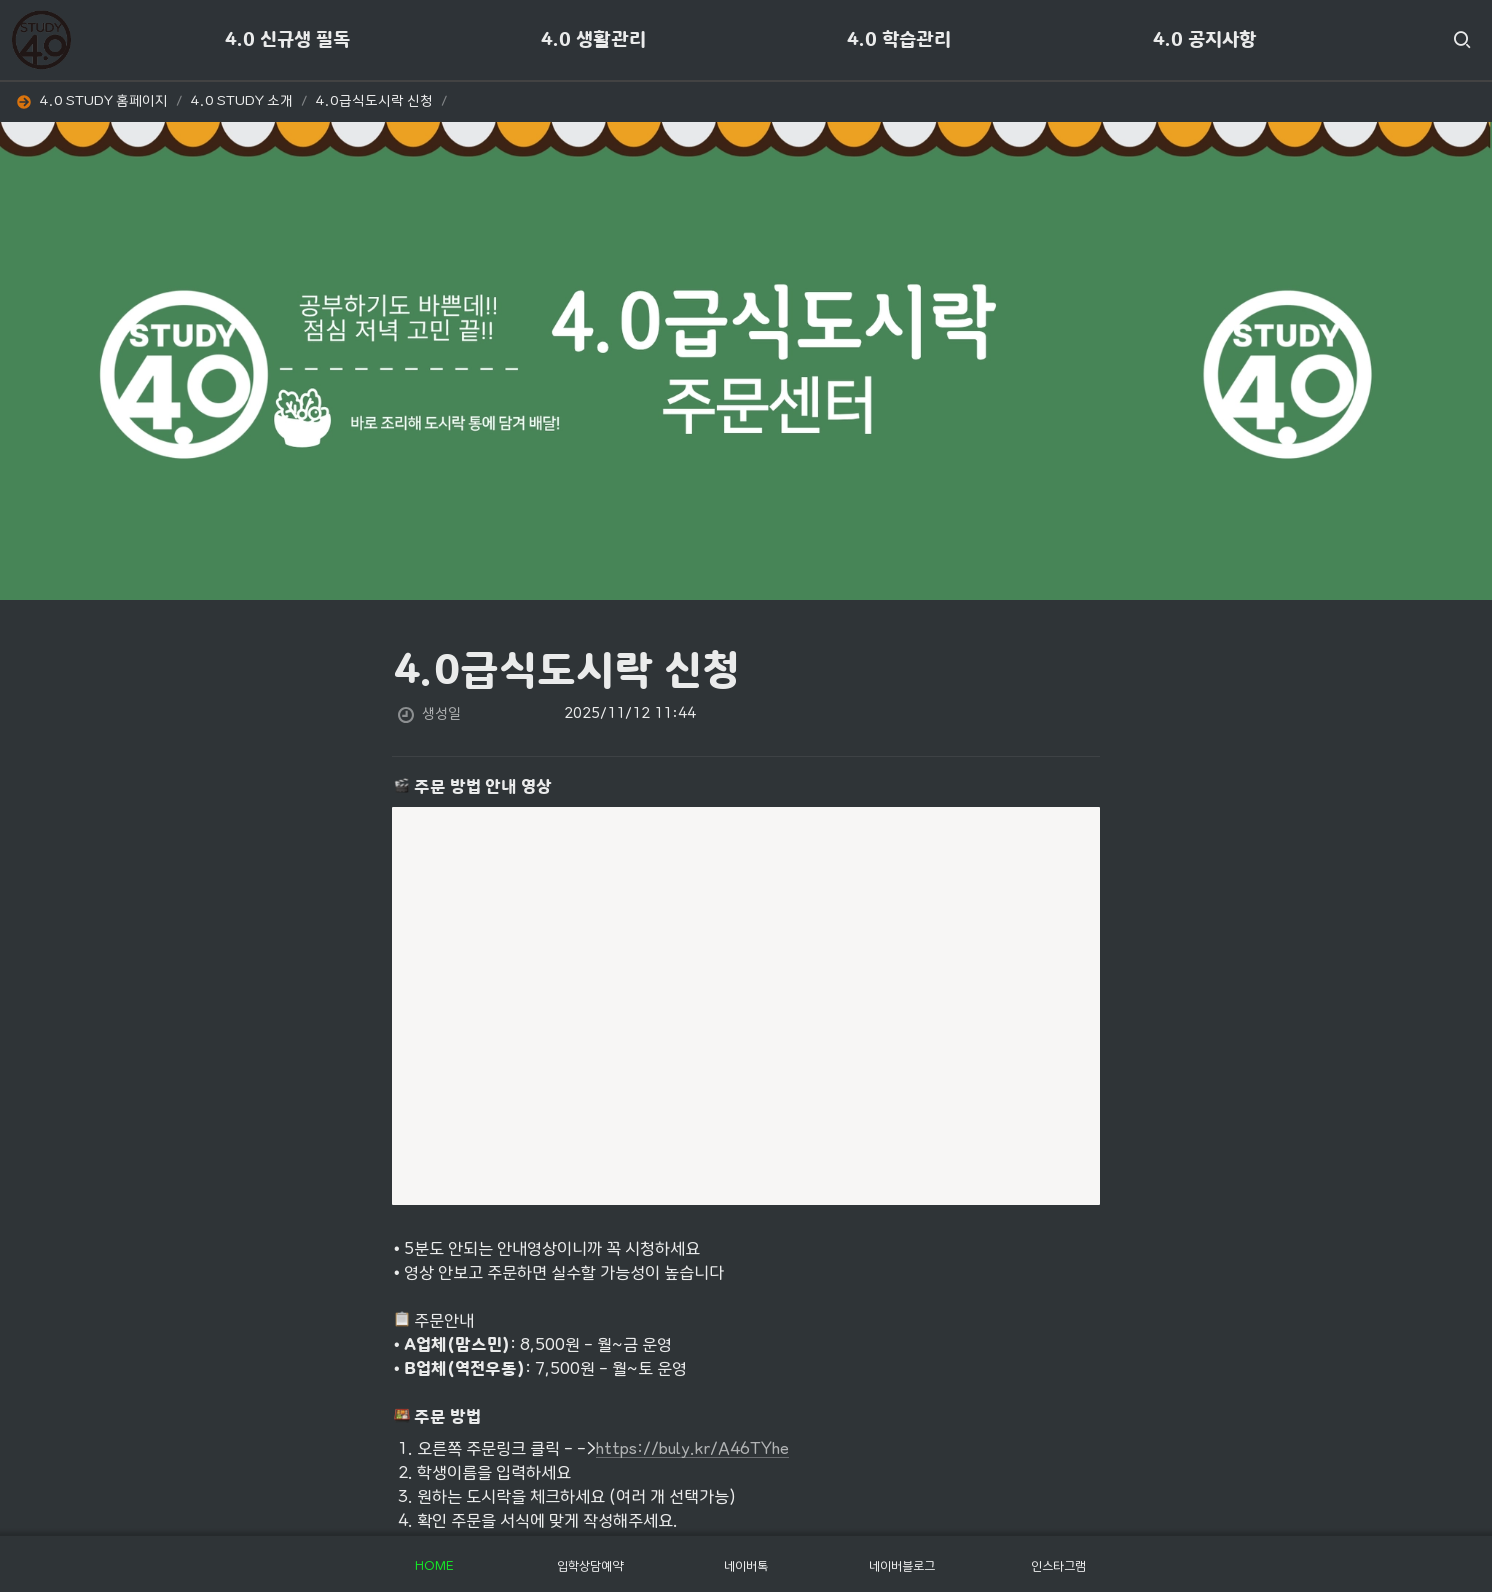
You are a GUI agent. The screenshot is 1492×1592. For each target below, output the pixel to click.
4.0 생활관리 (593, 40)
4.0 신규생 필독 (287, 40)
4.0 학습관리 (899, 40)
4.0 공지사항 (1204, 40)
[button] (1462, 40)
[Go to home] (41, 40)
